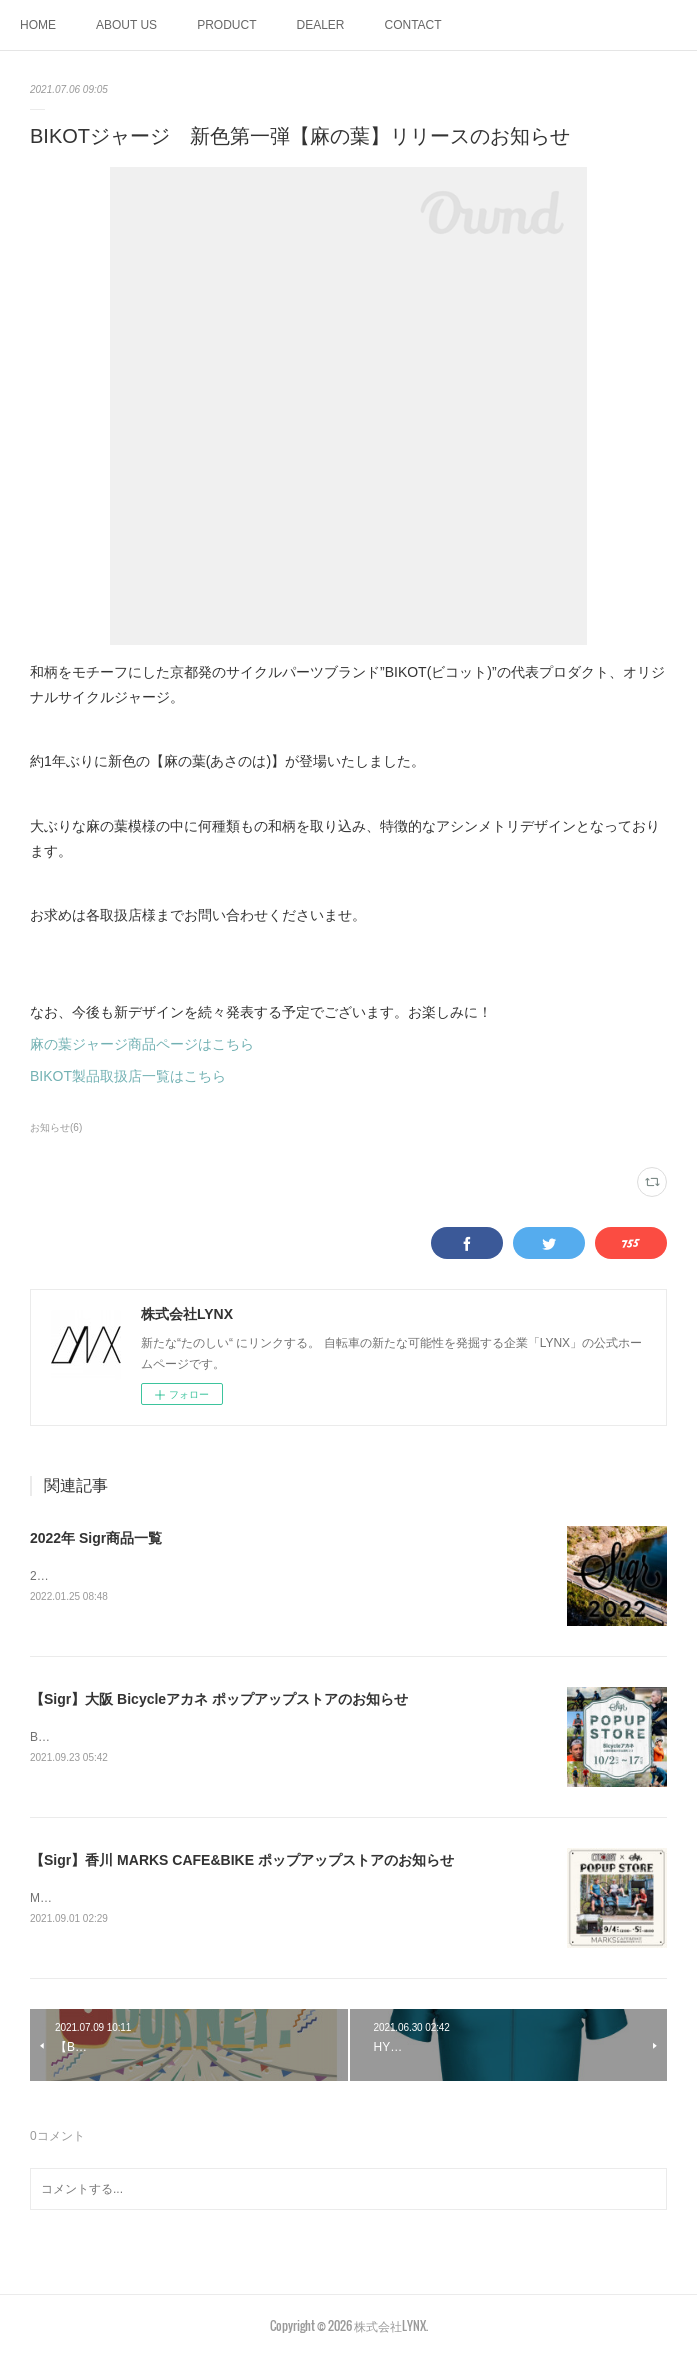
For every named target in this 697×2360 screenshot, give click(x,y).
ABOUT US (126, 25)
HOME (38, 25)
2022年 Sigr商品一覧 (96, 1538)
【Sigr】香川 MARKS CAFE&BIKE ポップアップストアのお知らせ (242, 1863)
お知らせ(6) (56, 1127)
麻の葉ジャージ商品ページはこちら (142, 1044)
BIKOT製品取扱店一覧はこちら (128, 1076)
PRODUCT (226, 25)
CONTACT (413, 25)
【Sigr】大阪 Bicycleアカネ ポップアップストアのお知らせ (219, 1700)
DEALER (320, 25)
